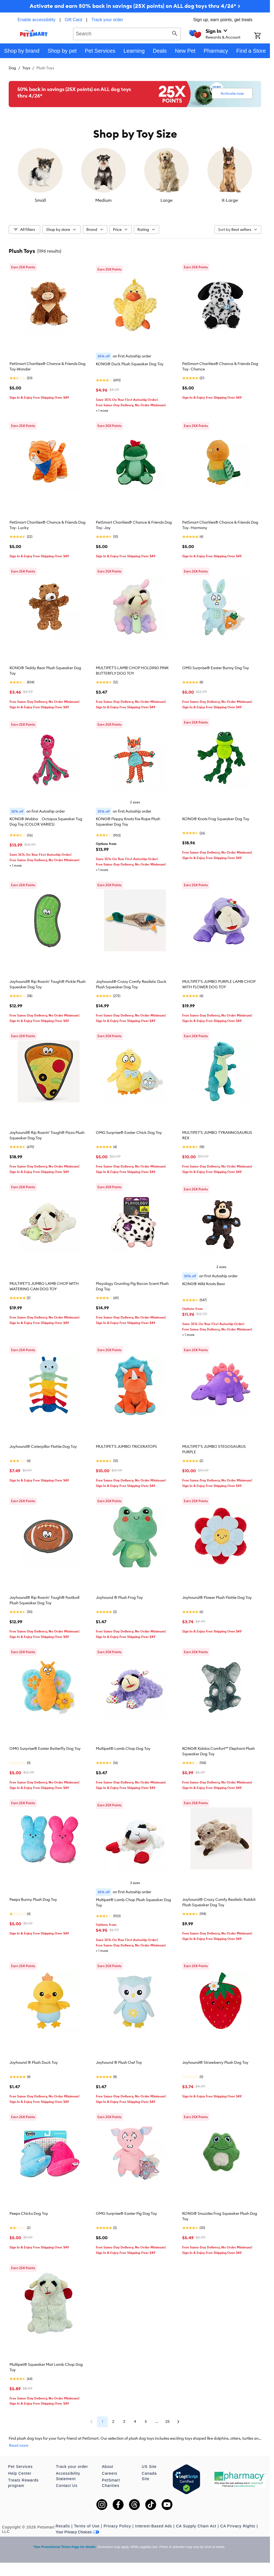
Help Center (20, 2473)
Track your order (107, 19)
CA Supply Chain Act (196, 2526)
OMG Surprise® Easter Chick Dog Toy (129, 1132)
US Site (149, 2466)
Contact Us (66, 2485)
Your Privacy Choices (77, 2532)
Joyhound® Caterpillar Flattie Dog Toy (43, 1446)
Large (166, 200)
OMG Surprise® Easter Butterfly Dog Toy (45, 1748)
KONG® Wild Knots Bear (203, 1283)
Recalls (63, 2526)
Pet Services (20, 2466)
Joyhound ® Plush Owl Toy (119, 2062)
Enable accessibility (37, 19)
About (107, 2466)
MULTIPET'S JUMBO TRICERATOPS (126, 1446)
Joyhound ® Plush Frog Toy (119, 1597)
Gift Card (73, 19)
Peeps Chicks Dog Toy (29, 2213)
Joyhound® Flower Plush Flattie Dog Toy (217, 1597)
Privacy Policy (117, 2526)
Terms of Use (86, 2526)
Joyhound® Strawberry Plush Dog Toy (215, 2062)
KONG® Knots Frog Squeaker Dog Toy (215, 818)
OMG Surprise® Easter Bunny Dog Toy (215, 667)
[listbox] (135, 174)
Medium (103, 200)
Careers (109, 2473)
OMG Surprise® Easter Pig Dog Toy (126, 2213)
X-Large (230, 200)
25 (167, 2421)
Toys (26, 67)
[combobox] (127, 33)
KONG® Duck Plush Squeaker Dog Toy (129, 363)
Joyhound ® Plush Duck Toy (34, 2062)
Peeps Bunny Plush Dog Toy (33, 1899)
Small (40, 200)
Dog (12, 67)
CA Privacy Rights (237, 2526)
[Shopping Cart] (262, 36)
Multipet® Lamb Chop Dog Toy (123, 1748)
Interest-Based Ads (153, 2526)
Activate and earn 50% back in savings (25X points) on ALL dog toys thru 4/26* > (135, 5)
